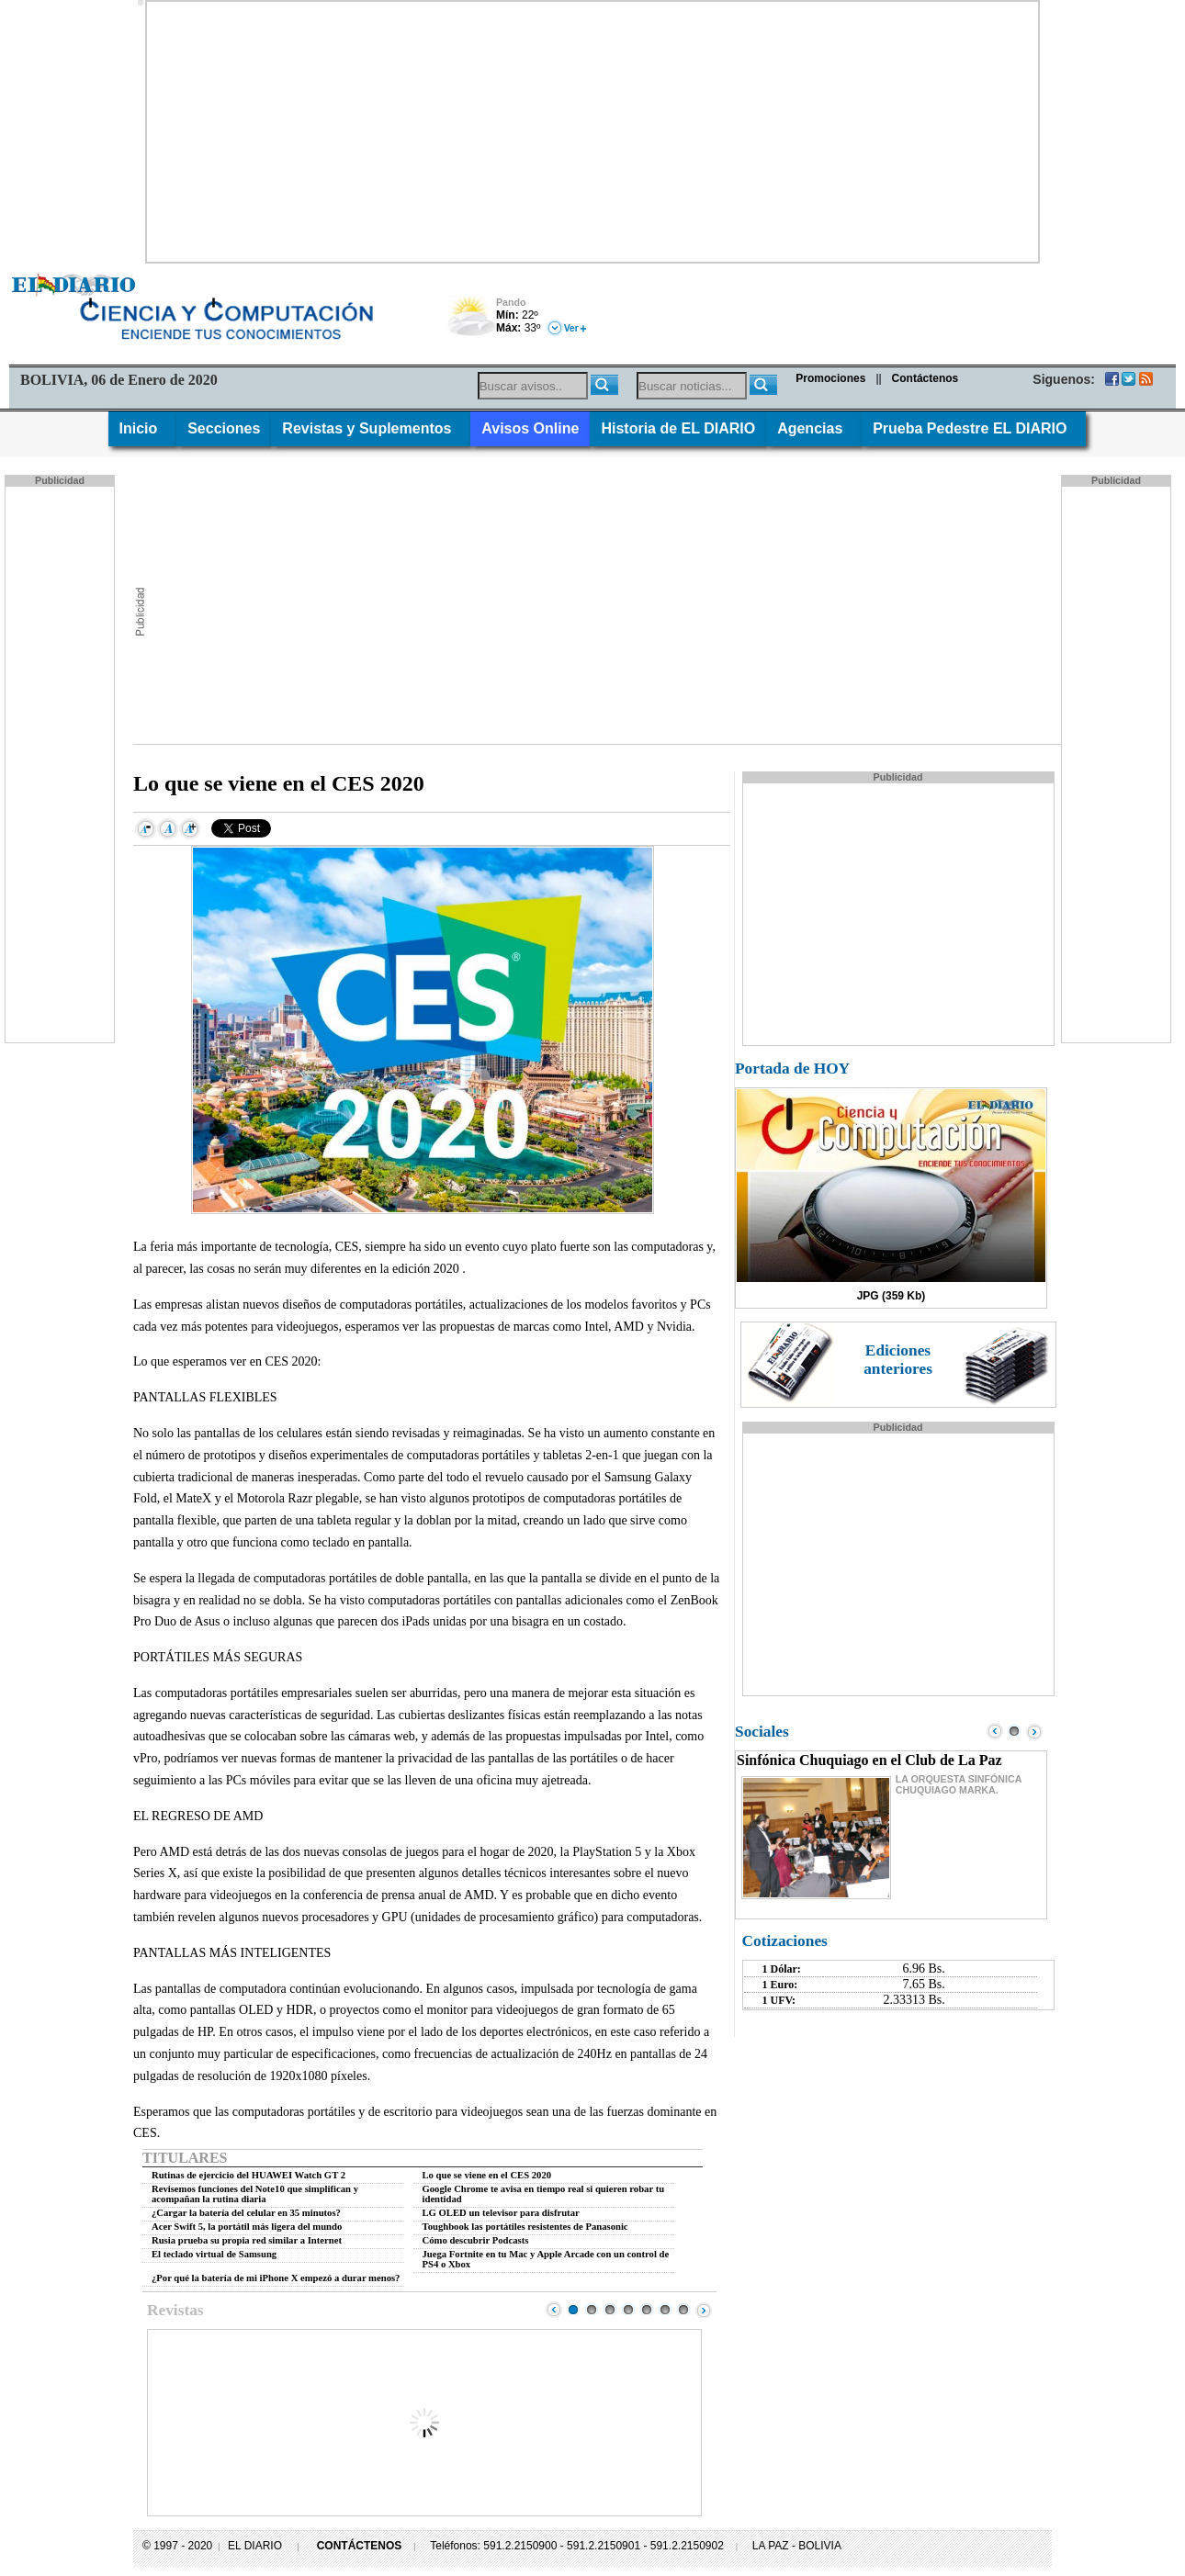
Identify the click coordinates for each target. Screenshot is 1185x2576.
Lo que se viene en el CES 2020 (487, 2175)
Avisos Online (530, 428)
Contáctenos (925, 378)
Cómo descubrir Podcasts (476, 2240)
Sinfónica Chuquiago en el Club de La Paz (869, 1760)
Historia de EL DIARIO (678, 428)
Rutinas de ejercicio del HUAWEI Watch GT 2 (248, 2175)
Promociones (830, 378)
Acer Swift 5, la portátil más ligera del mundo (247, 2227)
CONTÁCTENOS (359, 2545)
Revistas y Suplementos (370, 428)
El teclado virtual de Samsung (214, 2254)
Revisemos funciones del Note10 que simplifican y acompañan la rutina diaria (255, 2194)
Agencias (814, 428)
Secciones (223, 428)
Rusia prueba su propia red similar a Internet (247, 2240)
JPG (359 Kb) (891, 1295)
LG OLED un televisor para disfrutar (501, 2213)
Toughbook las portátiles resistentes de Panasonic (525, 2227)
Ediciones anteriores (897, 1360)
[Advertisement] (592, 130)
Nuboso (471, 321)
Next (703, 2309)
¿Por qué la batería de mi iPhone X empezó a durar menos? (276, 2278)
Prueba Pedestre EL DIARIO (974, 428)
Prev (554, 2309)
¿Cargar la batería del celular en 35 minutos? (246, 2213)
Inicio (142, 428)
